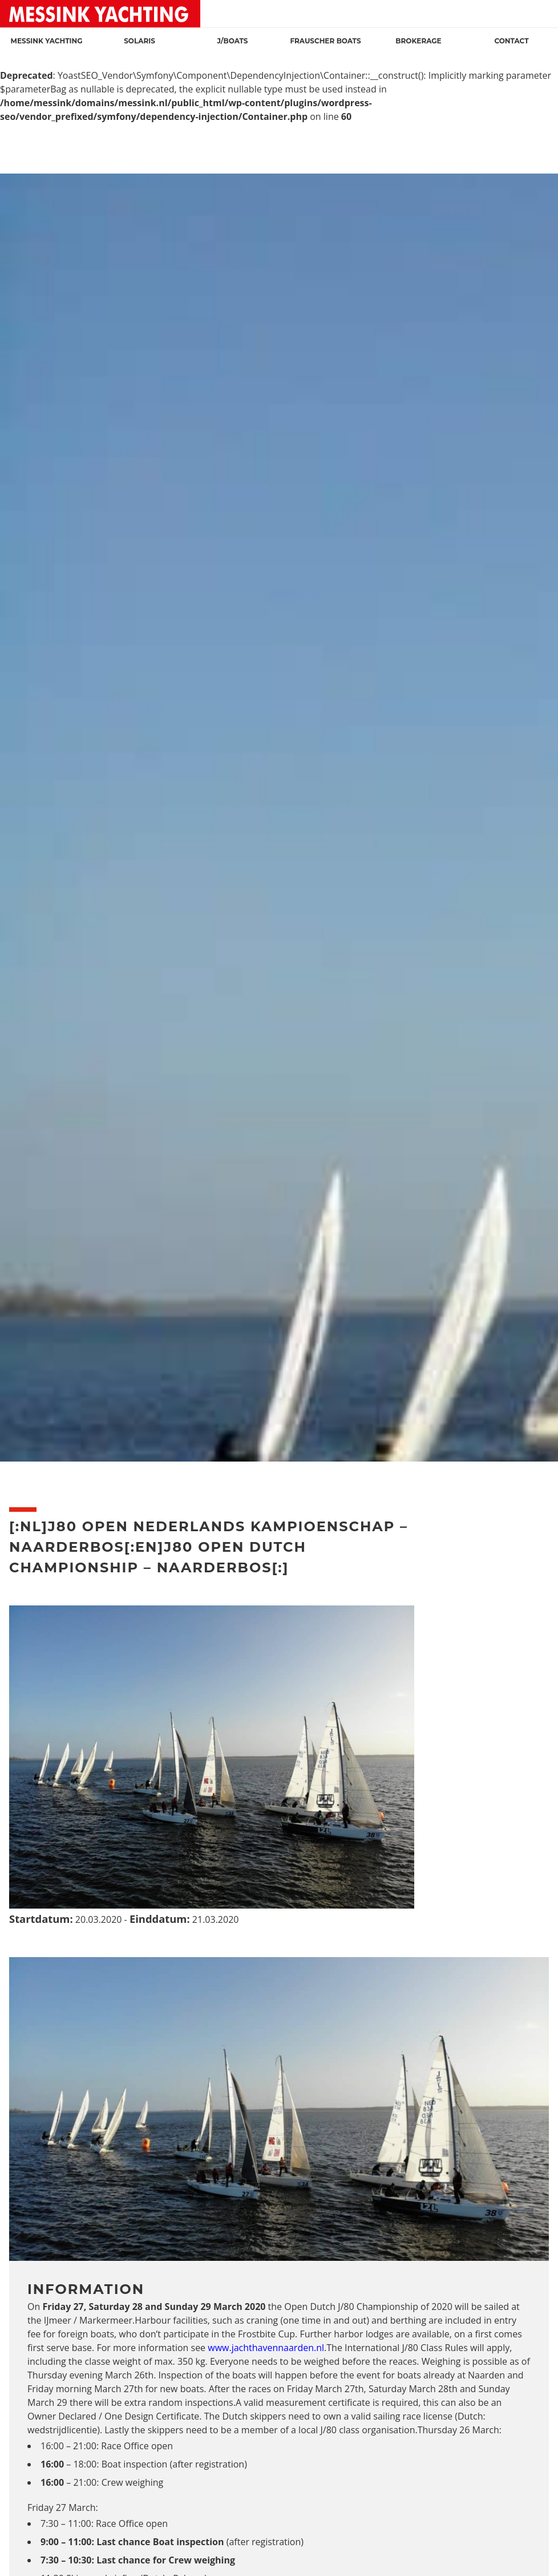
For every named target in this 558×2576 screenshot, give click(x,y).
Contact (511, 41)
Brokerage (418, 41)
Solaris (139, 41)
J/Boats (232, 41)
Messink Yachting (47, 41)
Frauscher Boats (325, 41)
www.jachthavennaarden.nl (266, 2347)
